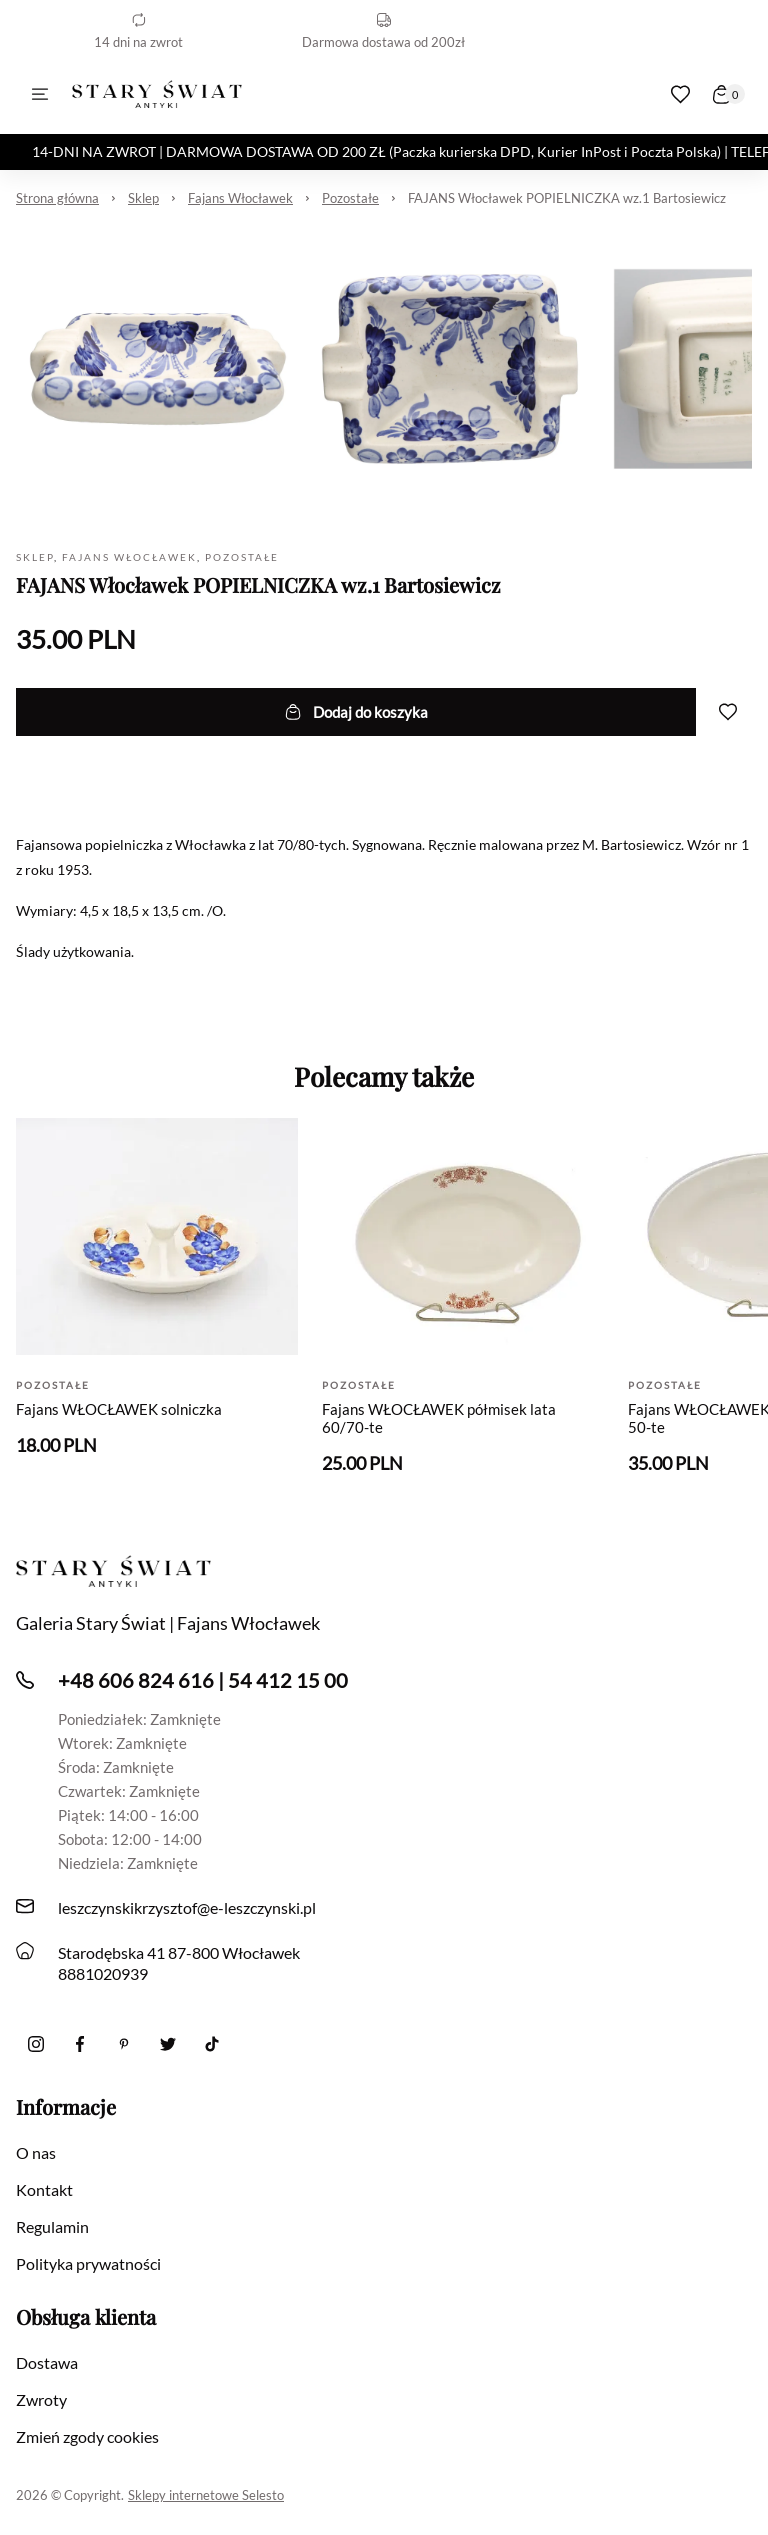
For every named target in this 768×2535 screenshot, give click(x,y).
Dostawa (47, 2362)
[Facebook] (80, 2044)
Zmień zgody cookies (87, 2436)
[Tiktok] (212, 2044)
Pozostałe (350, 198)
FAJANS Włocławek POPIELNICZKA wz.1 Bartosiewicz (567, 198)
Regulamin (52, 2226)
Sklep (143, 198)
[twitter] (168, 2044)
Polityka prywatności (88, 2263)
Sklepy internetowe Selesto (206, 2495)
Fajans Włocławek (240, 198)
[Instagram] (36, 2044)
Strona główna (57, 198)
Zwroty (41, 2399)
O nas (36, 2152)
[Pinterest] (124, 2044)
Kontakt (44, 2189)
